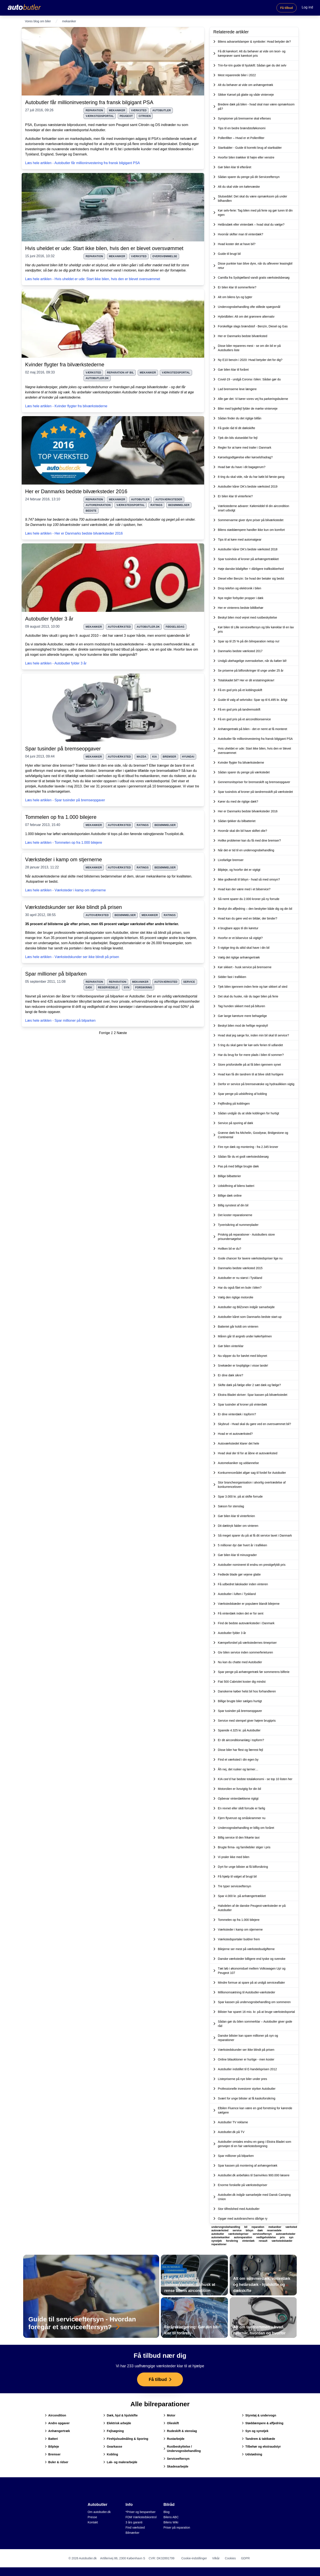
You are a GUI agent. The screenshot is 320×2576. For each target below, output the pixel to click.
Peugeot (122, 125)
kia (154, 756)
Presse (92, 2517)
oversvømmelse (164, 256)
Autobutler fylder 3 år (49, 619)
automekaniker (220, 2237)
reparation (94, 110)
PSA (28, 125)
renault (263, 2240)
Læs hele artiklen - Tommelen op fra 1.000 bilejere (63, 842)
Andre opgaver (57, 2423)
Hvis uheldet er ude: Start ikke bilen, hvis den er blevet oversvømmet (104, 248)
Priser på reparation (176, 2527)
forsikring (143, 987)
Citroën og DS (149, 125)
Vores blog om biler (38, 21)
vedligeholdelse (266, 2237)
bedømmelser (178, 505)
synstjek (216, 2240)
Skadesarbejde (175, 2466)
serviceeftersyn (262, 2233)
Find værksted (135, 2527)
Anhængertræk (57, 2431)
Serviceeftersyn (176, 2458)
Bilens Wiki (170, 2522)
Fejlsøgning (113, 2431)
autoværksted (119, 626)
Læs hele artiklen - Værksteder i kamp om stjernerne (65, 890)
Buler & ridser (56, 2462)
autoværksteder (168, 499)
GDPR (245, 2558)
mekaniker (117, 110)
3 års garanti (134, 2522)
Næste (122, 1033)
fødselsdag (175, 626)
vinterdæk (248, 2240)
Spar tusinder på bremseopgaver (63, 748)
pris (282, 2237)
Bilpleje (52, 2446)
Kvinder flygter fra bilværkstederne (64, 364)
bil (246, 2227)
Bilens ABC (171, 2517)
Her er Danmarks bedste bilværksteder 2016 (76, 491)
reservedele (108, 987)
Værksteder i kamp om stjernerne (63, 859)
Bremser (53, 2454)
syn (126, 987)
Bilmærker (132, 2532)
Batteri (51, 2438)
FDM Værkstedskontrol (141, 2517)
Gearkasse (112, 2446)
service (189, 981)
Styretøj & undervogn (259, 2415)
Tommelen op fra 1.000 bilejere (61, 817)
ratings (156, 505)
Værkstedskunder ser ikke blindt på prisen (73, 907)
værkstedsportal (100, 116)
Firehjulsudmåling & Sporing (125, 2438)
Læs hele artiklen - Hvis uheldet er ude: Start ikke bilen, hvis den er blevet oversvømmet (92, 279)
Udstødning (252, 2454)
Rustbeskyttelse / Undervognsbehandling (182, 2449)
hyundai (188, 756)
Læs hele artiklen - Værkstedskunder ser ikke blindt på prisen (72, 957)
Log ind (307, 7)
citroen (145, 116)
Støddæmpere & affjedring (262, 2423)
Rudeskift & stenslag (180, 2431)
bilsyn (250, 2230)
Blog (166, 2512)
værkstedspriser (238, 2233)
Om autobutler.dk (99, 2512)
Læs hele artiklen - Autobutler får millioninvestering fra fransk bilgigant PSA (82, 163)
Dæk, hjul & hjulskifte (120, 2415)
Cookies (230, 2558)
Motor (169, 2415)
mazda (141, 756)
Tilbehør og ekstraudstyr (261, 2446)
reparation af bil (120, 372)
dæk (89, 987)
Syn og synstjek (255, 2431)
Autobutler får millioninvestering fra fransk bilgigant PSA (89, 102)
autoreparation (98, 505)
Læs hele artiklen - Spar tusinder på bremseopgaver (65, 800)
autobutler (161, 110)
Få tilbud (286, 8)
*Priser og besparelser (141, 2512)
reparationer (218, 2244)
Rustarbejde (173, 2438)
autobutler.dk (97, 378)
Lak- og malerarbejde (120, 2462)
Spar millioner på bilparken (56, 974)
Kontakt (93, 2522)
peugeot (126, 116)
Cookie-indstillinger (194, 2558)
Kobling (110, 2454)
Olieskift (171, 2423)
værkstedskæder (282, 2240)
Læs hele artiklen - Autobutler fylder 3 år (56, 663)
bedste (91, 510)
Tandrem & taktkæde (258, 2438)
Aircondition (55, 2415)
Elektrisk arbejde (117, 2423)
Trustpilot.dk (174, 834)
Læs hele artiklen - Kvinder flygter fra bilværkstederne (66, 406)
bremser (169, 756)
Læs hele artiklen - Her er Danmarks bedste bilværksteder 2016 (74, 533)
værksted (139, 110)
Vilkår (216, 2558)
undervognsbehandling (226, 2227)
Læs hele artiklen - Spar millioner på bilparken (60, 1020)
